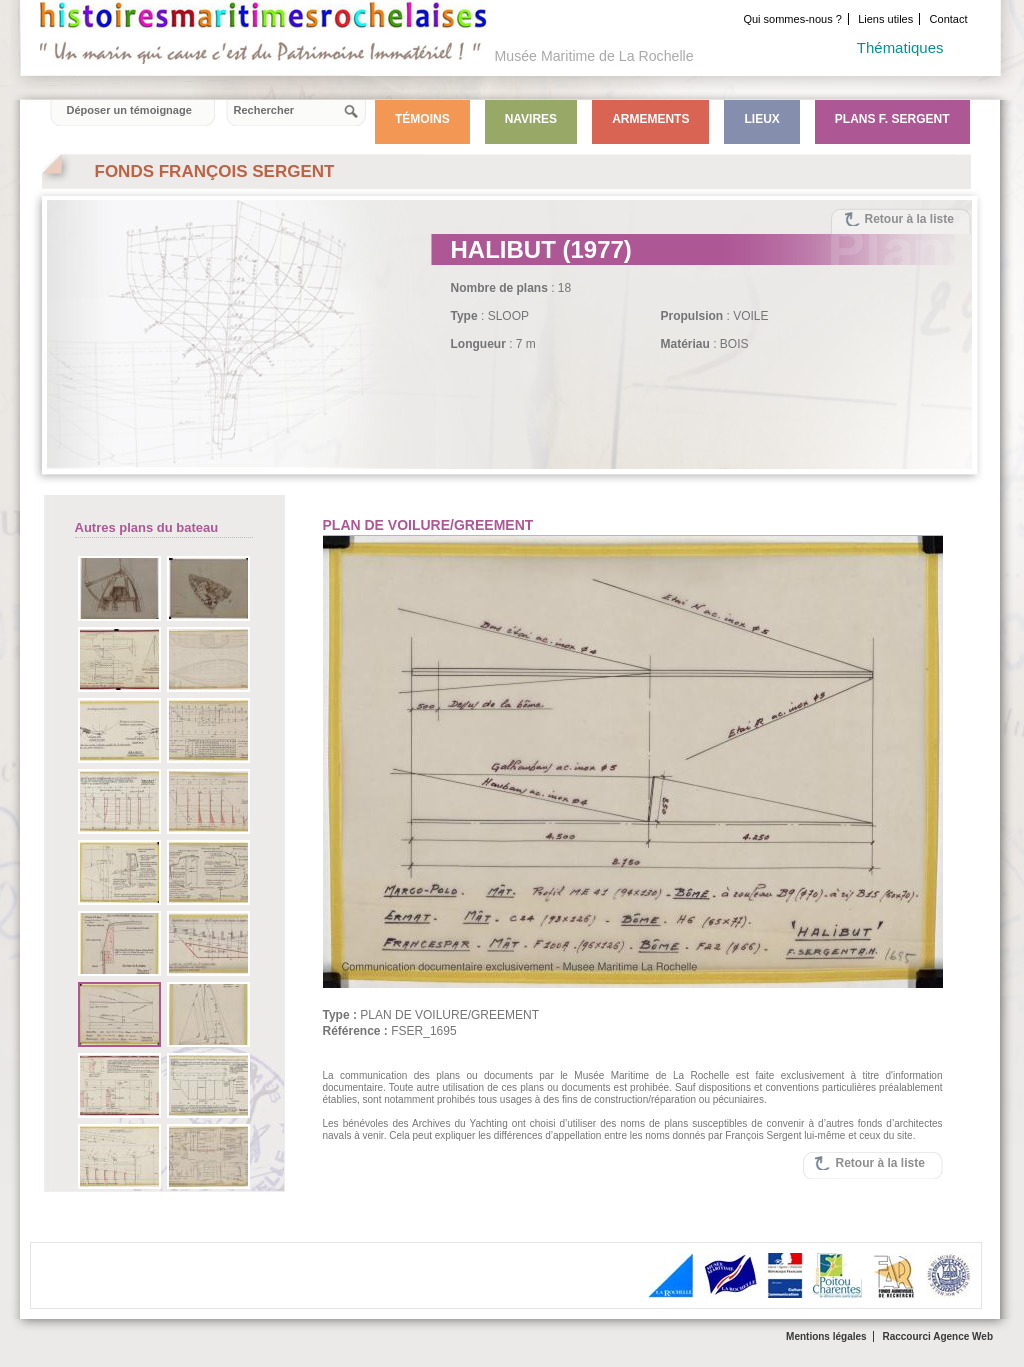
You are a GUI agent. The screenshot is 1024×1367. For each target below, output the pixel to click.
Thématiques (900, 47)
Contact (949, 19)
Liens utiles (885, 19)
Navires (531, 119)
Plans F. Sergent (892, 119)
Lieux (761, 119)
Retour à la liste (909, 219)
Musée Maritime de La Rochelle (594, 56)
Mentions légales (826, 1336)
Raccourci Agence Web (937, 1336)
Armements (650, 119)
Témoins (422, 119)
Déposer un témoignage (129, 110)
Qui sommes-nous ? (792, 19)
